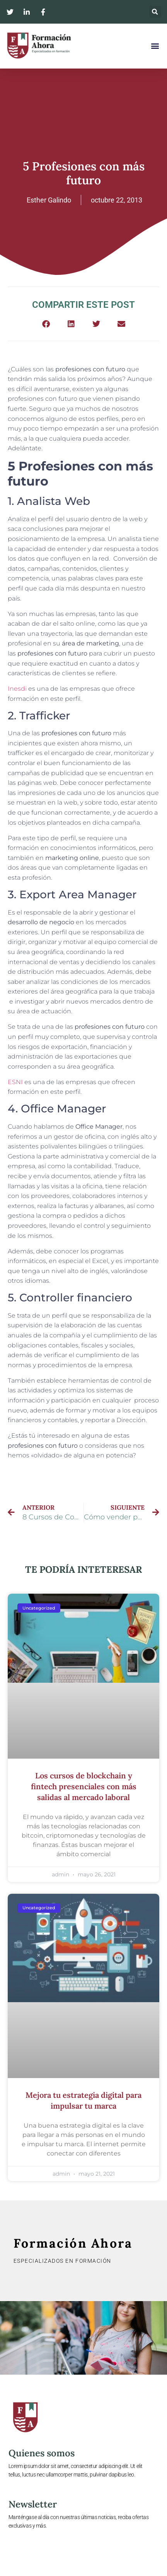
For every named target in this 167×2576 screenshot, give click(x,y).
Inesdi (17, 688)
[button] (155, 12)
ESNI (16, 1082)
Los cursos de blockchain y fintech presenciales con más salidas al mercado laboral (83, 1786)
